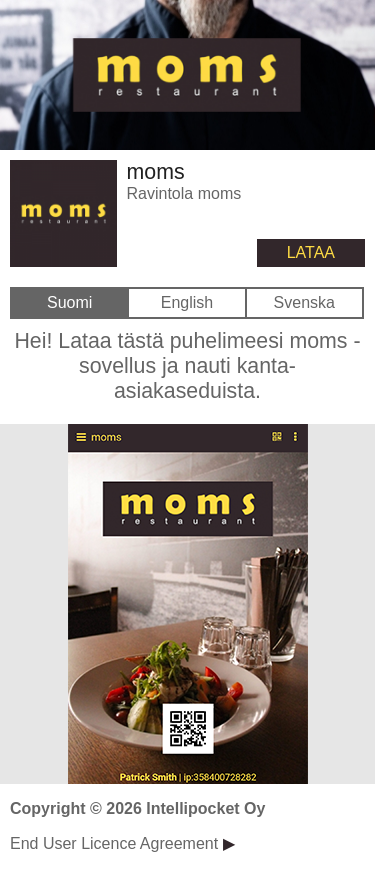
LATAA (311, 252)
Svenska (304, 302)
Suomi (69, 302)
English (187, 302)
